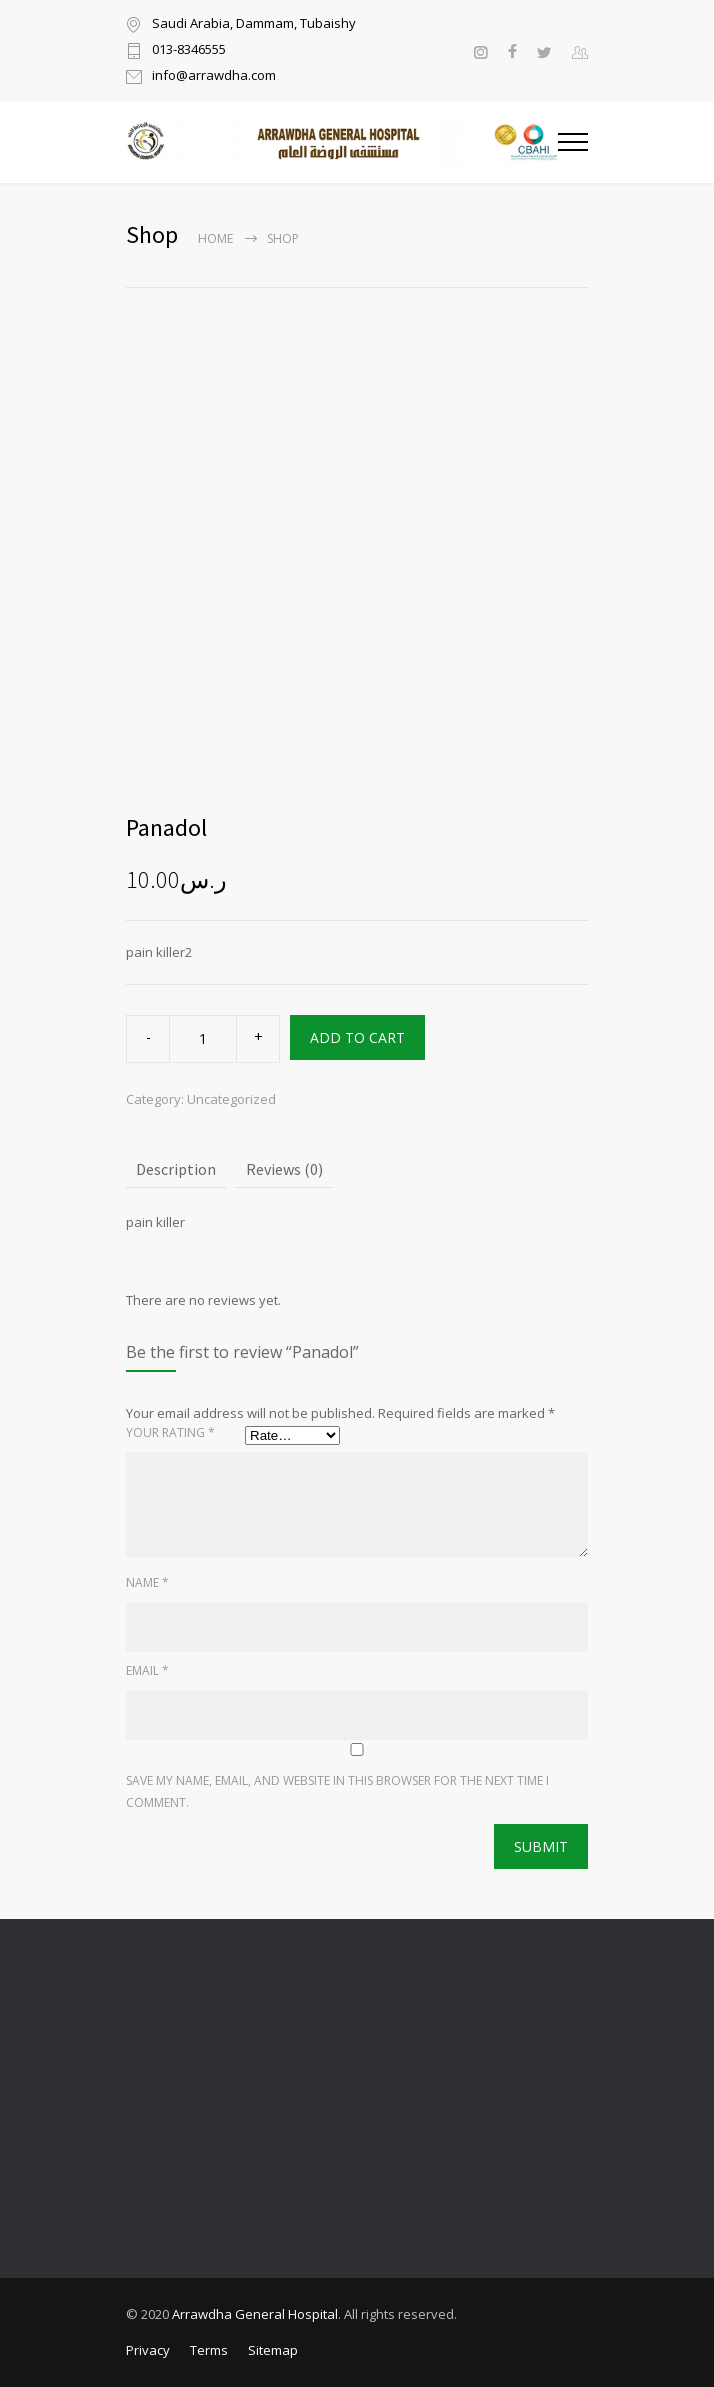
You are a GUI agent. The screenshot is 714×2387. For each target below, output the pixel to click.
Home (215, 238)
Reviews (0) (284, 1169)
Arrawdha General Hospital (255, 2314)
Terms (209, 2350)
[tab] (176, 1170)
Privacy (148, 2350)
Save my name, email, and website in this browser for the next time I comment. (337, 1791)
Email (147, 1670)
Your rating (170, 1432)
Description (176, 1169)
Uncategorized (231, 1099)
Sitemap (273, 2350)
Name (147, 1582)
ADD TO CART (357, 1037)
